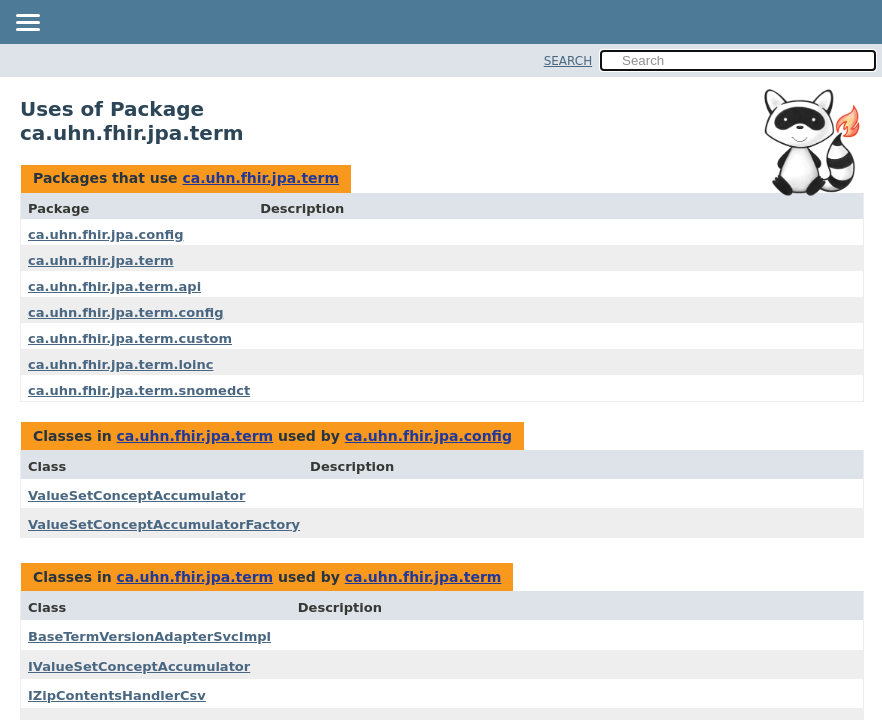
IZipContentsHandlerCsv (117, 695)
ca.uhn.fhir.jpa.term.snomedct (139, 390)
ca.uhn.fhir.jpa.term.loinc (120, 364)
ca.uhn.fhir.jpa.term (260, 178)
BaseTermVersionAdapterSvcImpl (149, 636)
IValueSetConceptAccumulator (139, 666)
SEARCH (568, 61)
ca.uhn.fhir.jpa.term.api (114, 286)
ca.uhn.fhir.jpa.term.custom (130, 338)
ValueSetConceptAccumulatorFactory (164, 524)
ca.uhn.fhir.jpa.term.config (125, 312)
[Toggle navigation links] (27, 24)
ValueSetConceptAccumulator (136, 495)
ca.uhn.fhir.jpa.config (105, 234)
